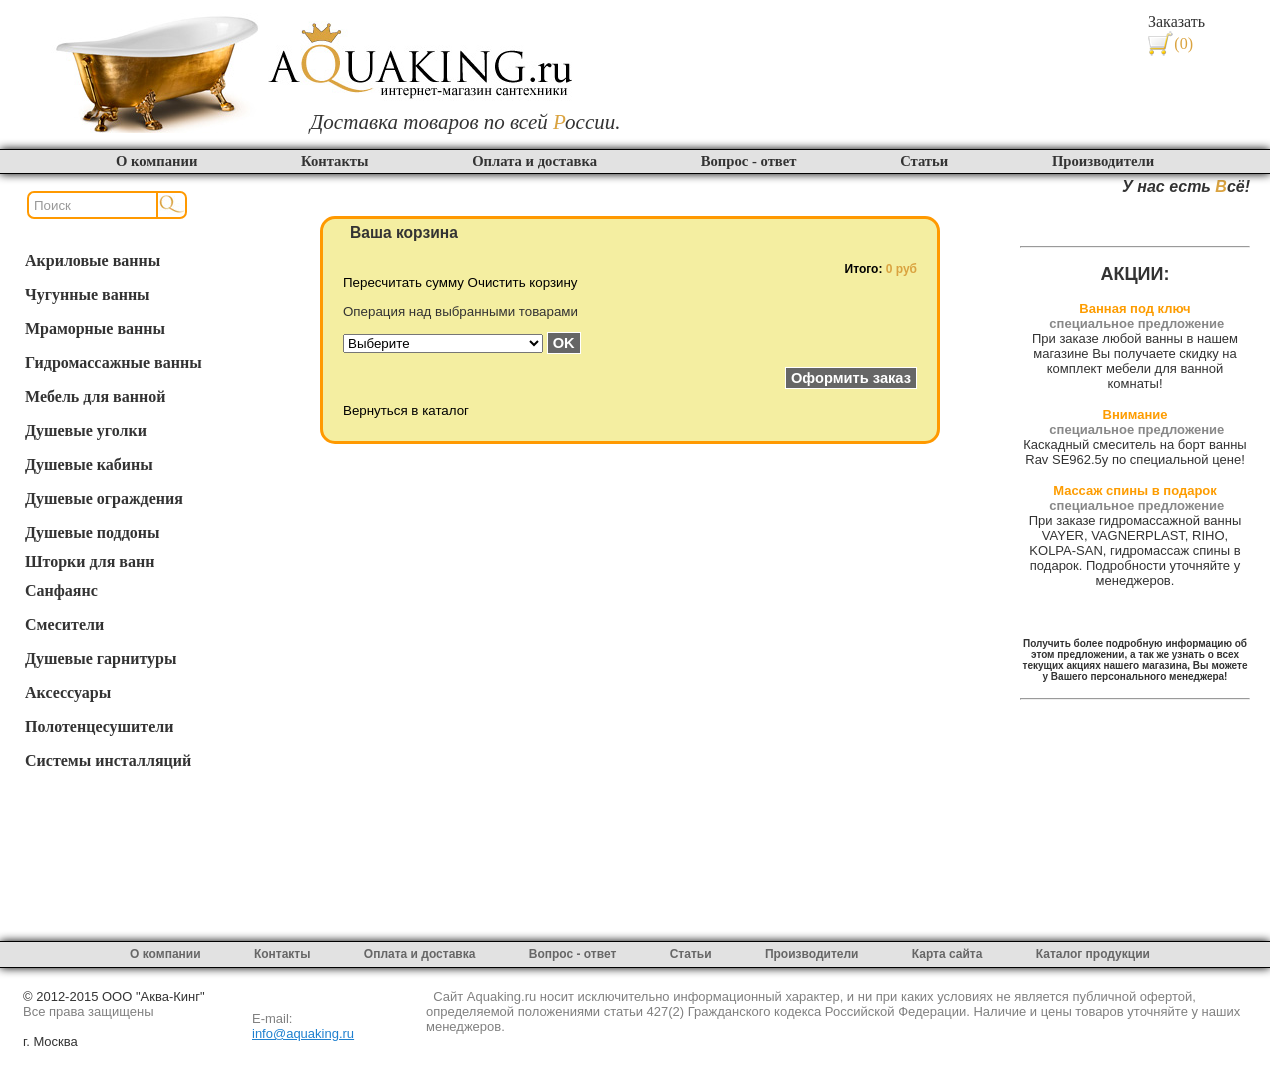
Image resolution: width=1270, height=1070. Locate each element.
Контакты (334, 161)
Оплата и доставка (534, 161)
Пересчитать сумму (403, 282)
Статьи (924, 161)
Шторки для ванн (89, 561)
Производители (1103, 161)
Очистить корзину (523, 282)
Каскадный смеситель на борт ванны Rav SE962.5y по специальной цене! (1134, 452)
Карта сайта (947, 954)
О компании (156, 161)
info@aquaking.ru (303, 1033)
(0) (1183, 43)
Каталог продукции (1093, 954)
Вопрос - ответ (749, 161)
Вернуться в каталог (406, 410)
